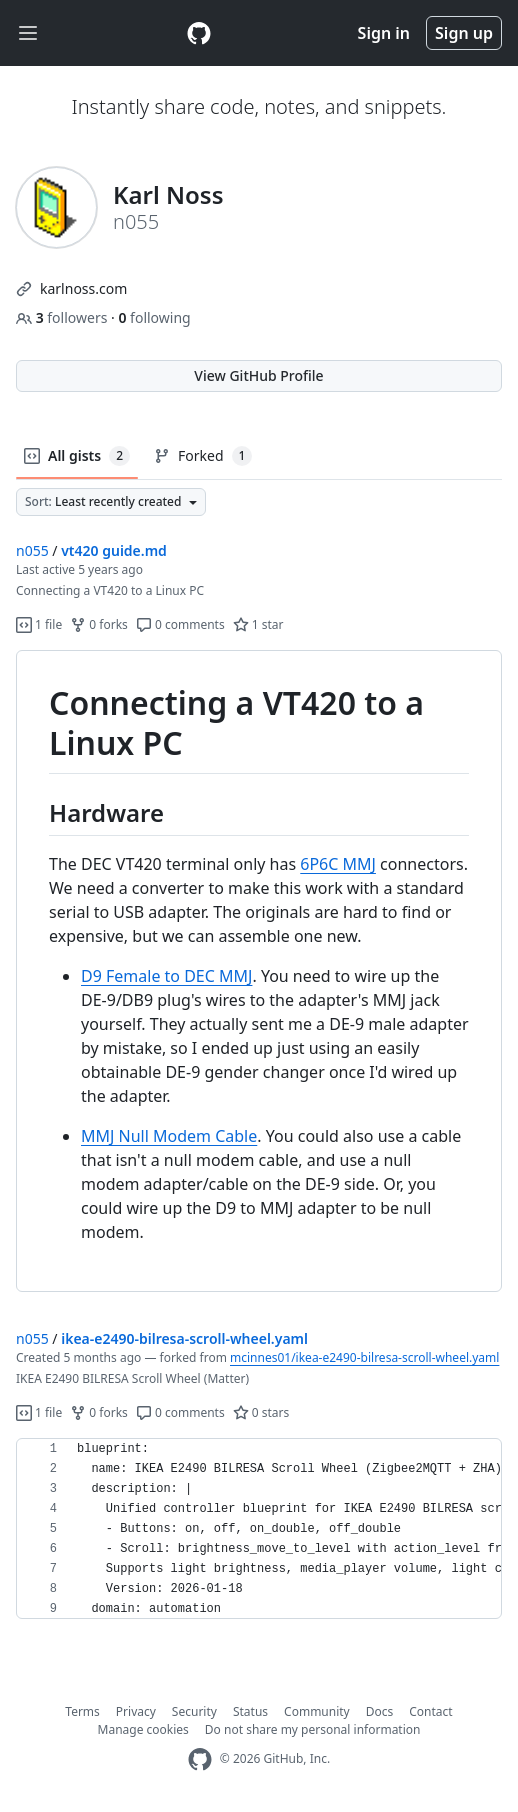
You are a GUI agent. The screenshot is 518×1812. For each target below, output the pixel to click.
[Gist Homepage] (199, 33)
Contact (430, 1711)
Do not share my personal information (313, 1729)
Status (250, 1711)
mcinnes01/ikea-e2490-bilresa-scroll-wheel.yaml (364, 1357)
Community (317, 1711)
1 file (39, 624)
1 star (258, 624)
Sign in (384, 33)
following (154, 317)
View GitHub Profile (258, 375)
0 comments (180, 624)
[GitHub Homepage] (200, 1759)
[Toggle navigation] (28, 33)
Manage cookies (143, 1729)
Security (194, 1711)
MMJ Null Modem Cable (169, 1136)
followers (63, 317)
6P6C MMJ (338, 864)
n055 (32, 550)
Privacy (136, 1711)
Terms (82, 1711)
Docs (380, 1711)
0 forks (99, 624)
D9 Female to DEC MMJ (166, 976)
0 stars (261, 1412)
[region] (259, 971)
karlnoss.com (83, 288)
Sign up (464, 33)
